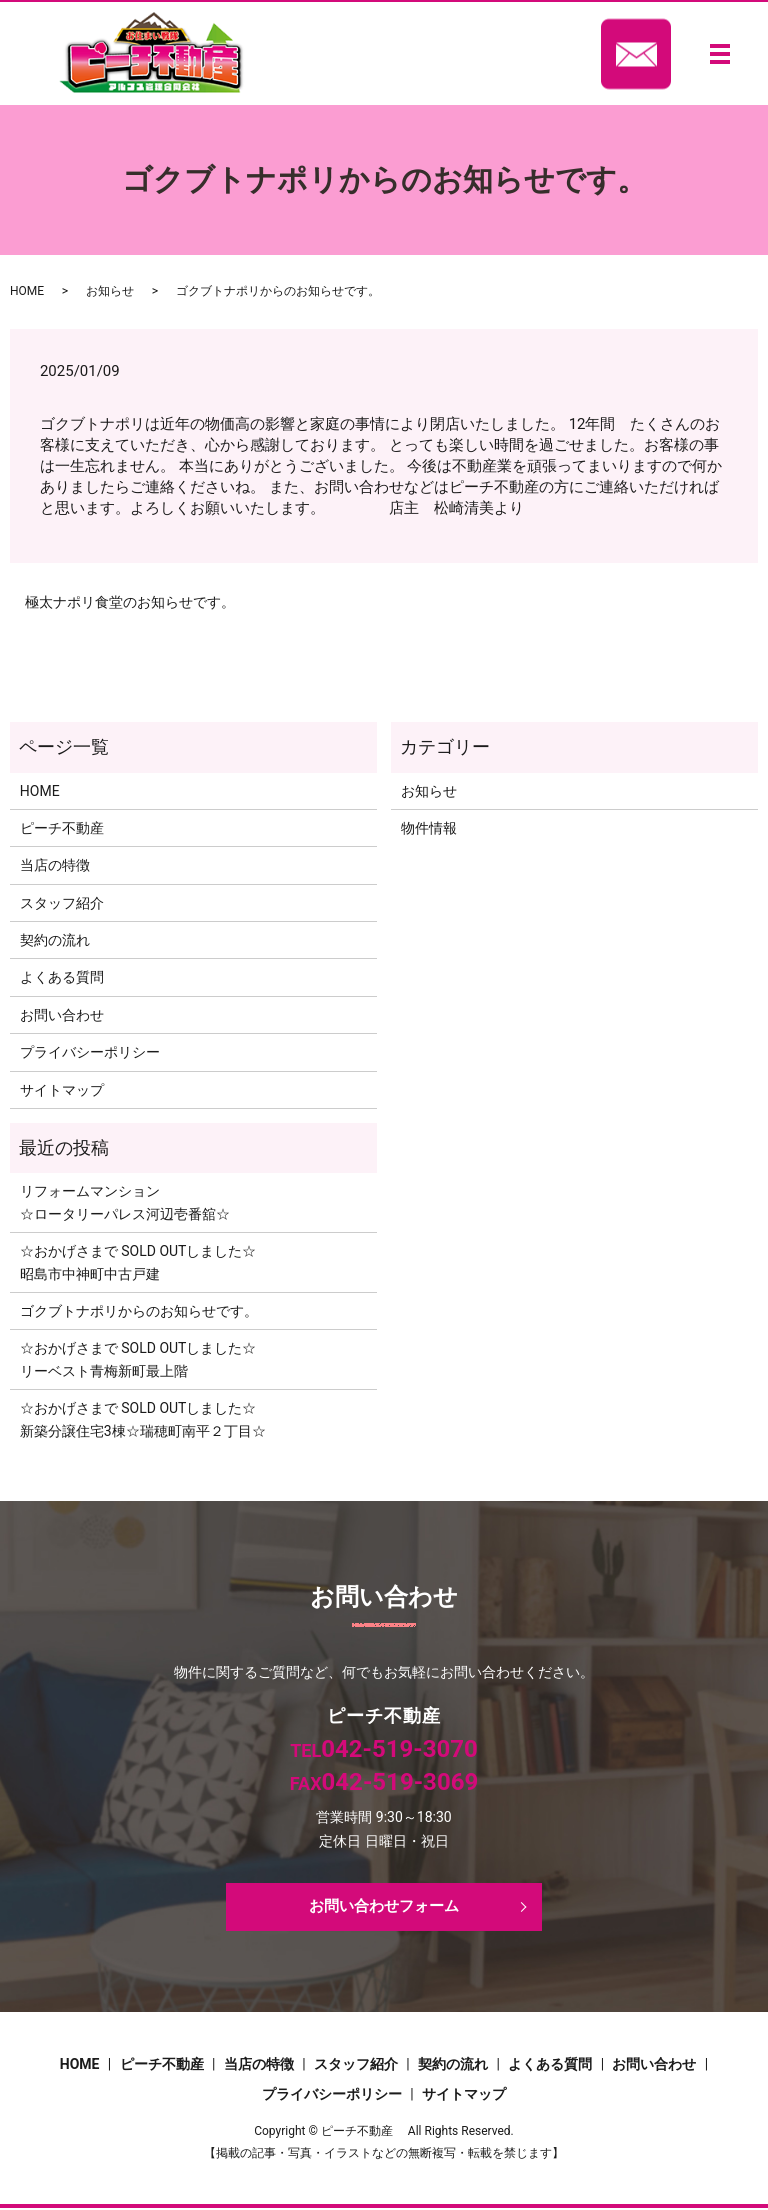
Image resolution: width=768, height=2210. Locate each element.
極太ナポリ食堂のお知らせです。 (130, 602)
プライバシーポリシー (90, 1052)
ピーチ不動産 (62, 828)
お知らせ (110, 291)
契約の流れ (55, 940)
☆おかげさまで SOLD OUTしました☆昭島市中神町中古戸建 (138, 1262)
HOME (27, 291)
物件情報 (429, 828)
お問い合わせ (62, 1015)
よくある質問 (62, 977)
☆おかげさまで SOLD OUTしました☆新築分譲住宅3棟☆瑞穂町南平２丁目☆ (143, 1419)
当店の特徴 (55, 865)
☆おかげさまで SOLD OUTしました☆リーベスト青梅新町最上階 (138, 1359)
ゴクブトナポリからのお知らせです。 (139, 1311)
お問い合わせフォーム (384, 1907)
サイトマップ (62, 1090)
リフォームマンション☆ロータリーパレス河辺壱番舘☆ (125, 1202)
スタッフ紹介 (62, 903)
